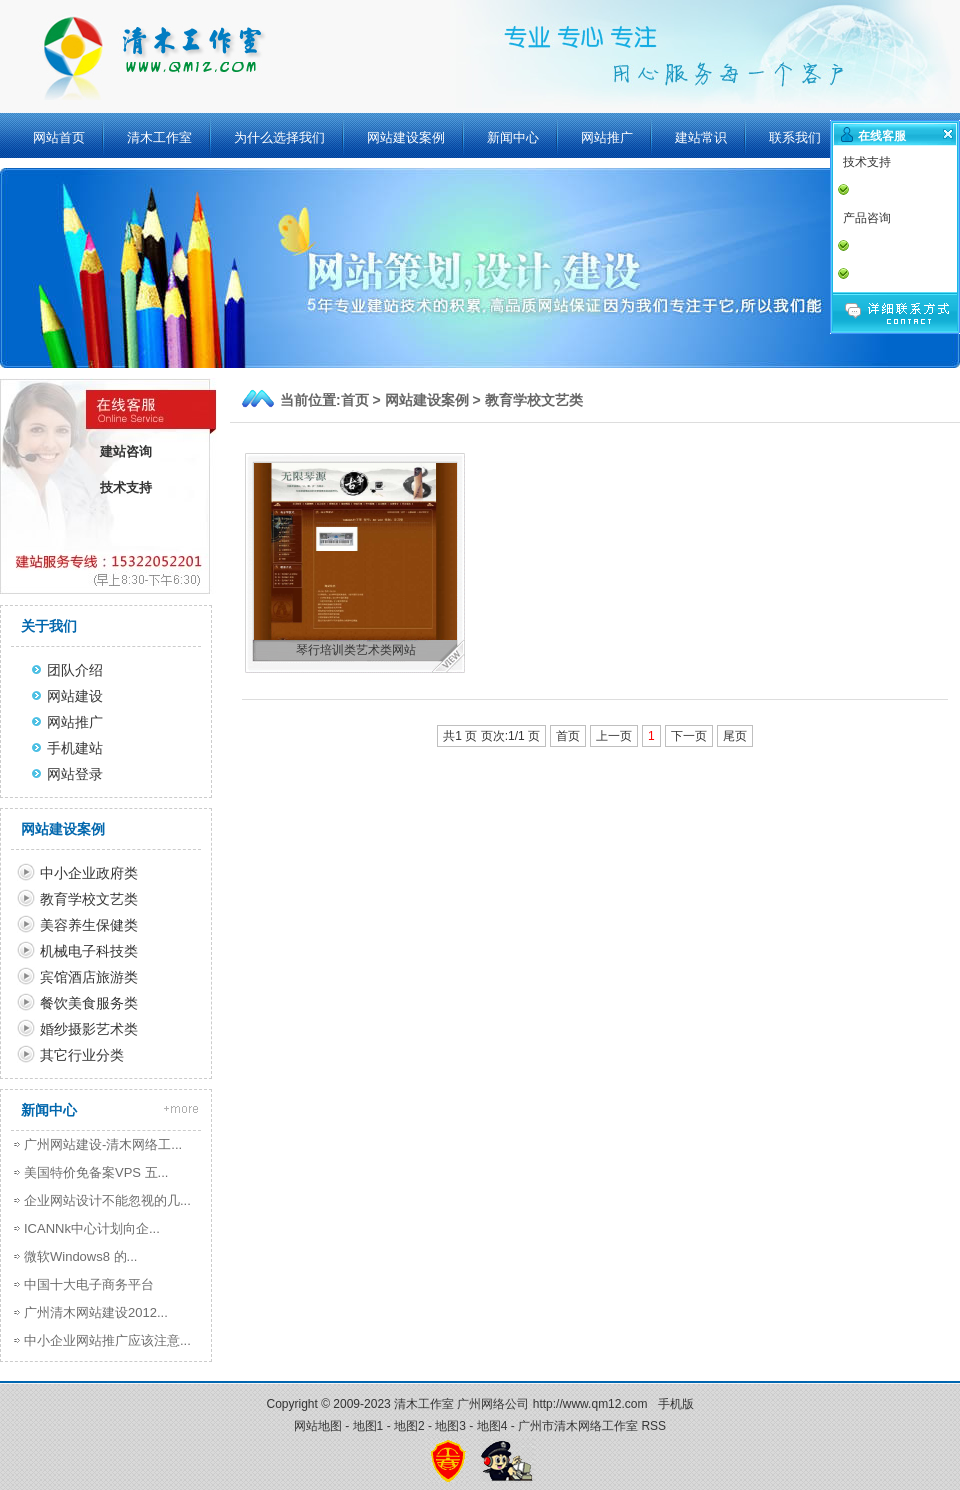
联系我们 (795, 137)
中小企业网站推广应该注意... (107, 1340)
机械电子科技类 (89, 951)
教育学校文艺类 (534, 400)
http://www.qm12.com (590, 1404)
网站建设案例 (406, 137)
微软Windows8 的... (80, 1256)
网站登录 (75, 774)
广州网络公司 (493, 1404)
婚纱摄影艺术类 (89, 1029)
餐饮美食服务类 (89, 1003)
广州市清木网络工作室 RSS (592, 1426)
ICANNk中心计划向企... (92, 1228)
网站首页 (59, 137)
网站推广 (607, 137)
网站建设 (75, 696)
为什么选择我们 (279, 137)
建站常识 (701, 137)
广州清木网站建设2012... (96, 1312)
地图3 (450, 1426)
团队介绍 (75, 670)
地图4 (492, 1426)
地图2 (409, 1426)
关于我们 (49, 626)
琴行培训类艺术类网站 (356, 650)
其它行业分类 (82, 1055)
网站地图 (318, 1426)
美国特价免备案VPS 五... (96, 1172)
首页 (355, 400)
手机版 (676, 1404)
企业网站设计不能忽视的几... (107, 1200)
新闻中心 (513, 137)
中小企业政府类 (89, 873)
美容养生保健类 (89, 925)
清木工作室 (159, 137)
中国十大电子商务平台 (89, 1284)
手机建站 (75, 748)
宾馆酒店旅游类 (89, 977)
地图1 (368, 1426)
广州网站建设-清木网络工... (103, 1144)
